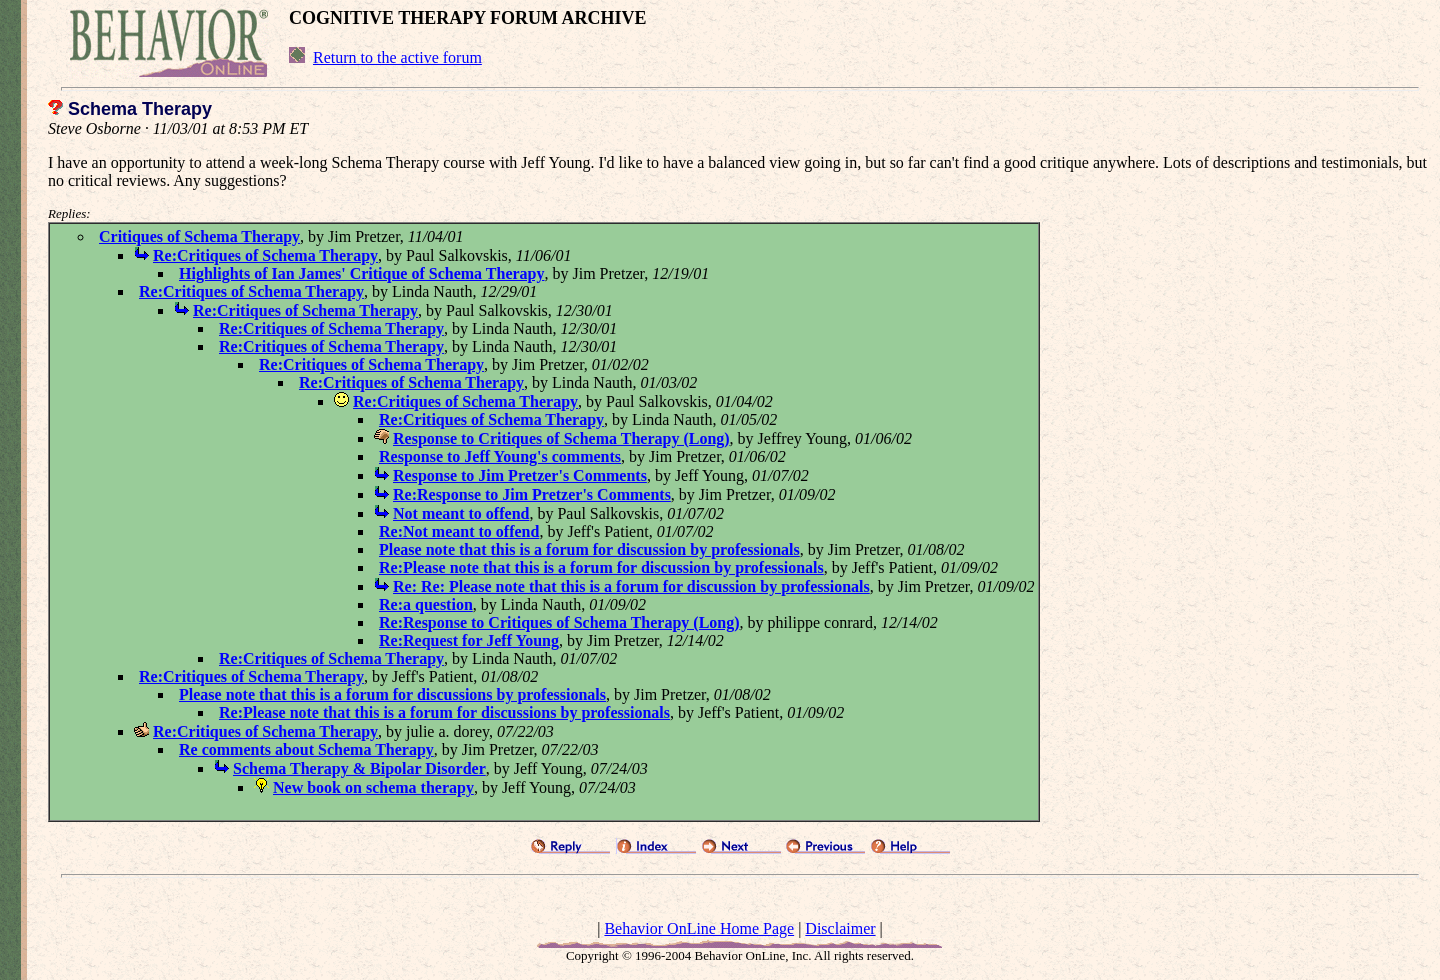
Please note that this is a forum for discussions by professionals (392, 694)
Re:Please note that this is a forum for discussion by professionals (601, 567)
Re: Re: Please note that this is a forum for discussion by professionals (631, 586)
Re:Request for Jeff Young (469, 640)
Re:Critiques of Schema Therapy (265, 255)
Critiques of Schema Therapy (199, 236)
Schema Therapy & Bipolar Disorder (359, 768)
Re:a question (426, 604)
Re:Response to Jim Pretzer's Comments (532, 494)
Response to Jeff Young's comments (500, 456)
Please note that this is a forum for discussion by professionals (589, 549)
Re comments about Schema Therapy (306, 749)
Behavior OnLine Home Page (699, 928)
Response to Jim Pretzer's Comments (520, 475)
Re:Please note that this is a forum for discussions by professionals (444, 712)
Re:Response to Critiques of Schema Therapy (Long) (559, 622)
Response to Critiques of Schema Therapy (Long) (561, 438)
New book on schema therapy (373, 787)
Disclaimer (840, 928)
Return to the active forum (397, 57)
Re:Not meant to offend (459, 531)
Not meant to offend (461, 513)
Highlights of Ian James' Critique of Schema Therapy (362, 273)
